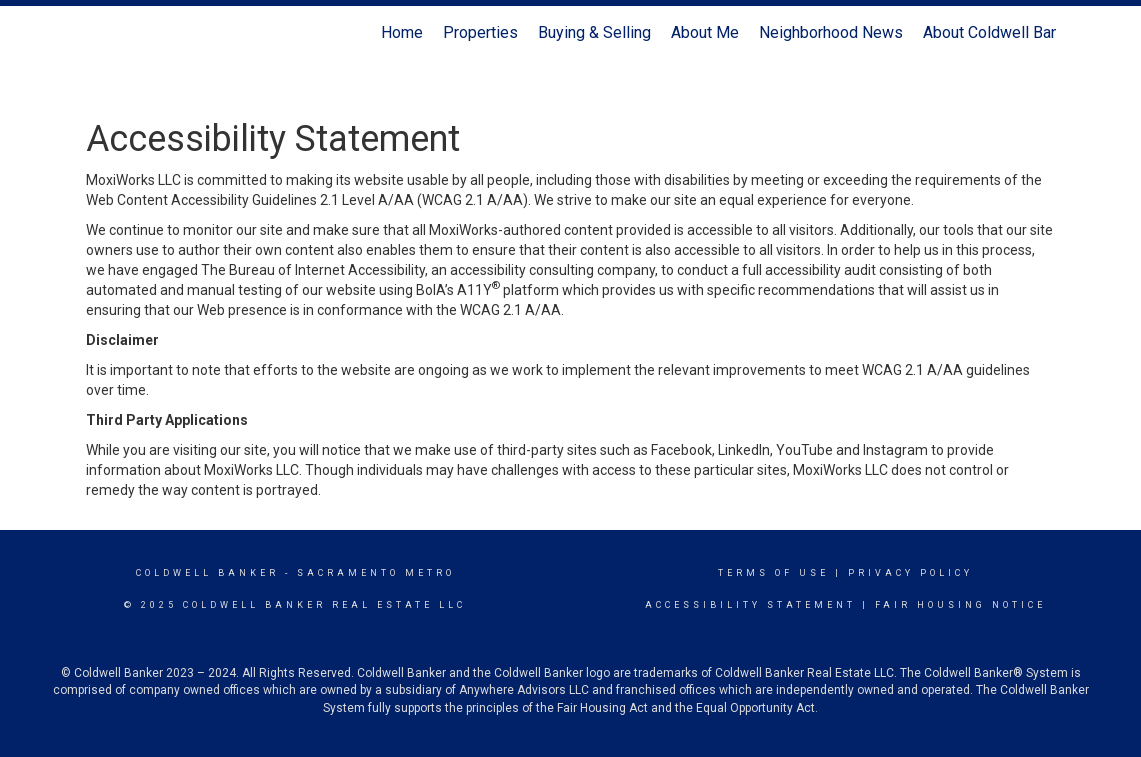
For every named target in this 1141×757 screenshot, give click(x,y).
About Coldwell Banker (1002, 32)
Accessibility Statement (750, 605)
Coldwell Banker (207, 573)
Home (402, 32)
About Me (705, 32)
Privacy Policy (910, 573)
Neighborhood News (831, 32)
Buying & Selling (594, 32)
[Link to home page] (96, 33)
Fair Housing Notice (960, 605)
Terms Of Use (773, 573)
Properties (480, 32)
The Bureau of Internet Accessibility (313, 270)
